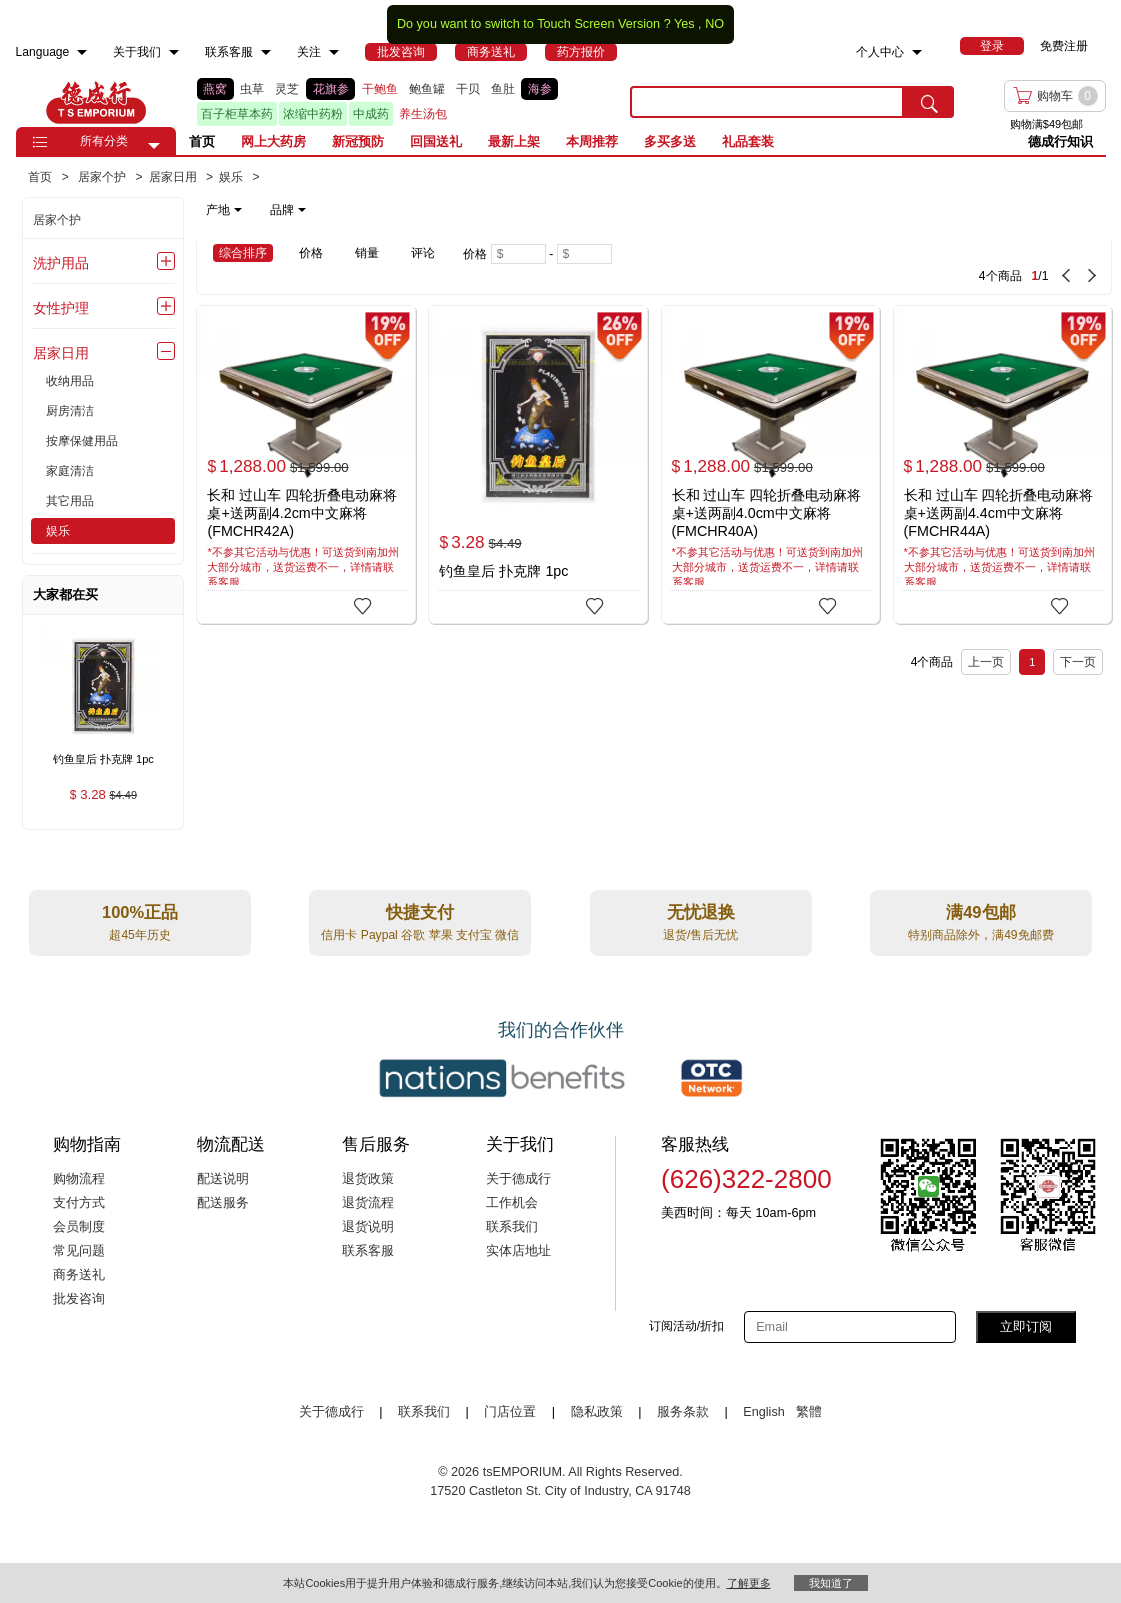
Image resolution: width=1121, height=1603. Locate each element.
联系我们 (512, 1227)
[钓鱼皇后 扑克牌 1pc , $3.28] (103, 760)
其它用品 (70, 501)
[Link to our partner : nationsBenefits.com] (502, 1078)
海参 (540, 89)
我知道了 (831, 1583)
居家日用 (61, 353)
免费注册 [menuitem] (1064, 46)
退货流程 (368, 1203)
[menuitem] (82, 52)
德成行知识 (1060, 141)
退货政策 (368, 1179)
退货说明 (368, 1227)
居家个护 (57, 220)
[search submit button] (929, 102)
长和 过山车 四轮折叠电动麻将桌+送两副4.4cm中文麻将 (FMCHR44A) (999, 513)
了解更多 (749, 1583)
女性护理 (61, 308)
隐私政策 (597, 1412)
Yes (684, 24)
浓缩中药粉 (313, 114)
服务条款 (683, 1412)
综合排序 (243, 253)
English (765, 1412)
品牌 (288, 210)
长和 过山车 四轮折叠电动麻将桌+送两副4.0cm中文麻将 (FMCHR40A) (767, 513)
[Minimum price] (518, 254)
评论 (423, 253)
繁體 (809, 1412)
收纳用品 (70, 381)
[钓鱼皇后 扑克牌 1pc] (538, 464)
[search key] (766, 102)
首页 (202, 141)
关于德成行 (518, 1179)
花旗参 (331, 89)
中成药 (371, 114)
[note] (257, 210)
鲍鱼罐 (427, 89)
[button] (154, 146)
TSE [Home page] (96, 102)
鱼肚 (503, 89)
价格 (311, 253)
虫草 (252, 89)
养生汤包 (423, 114)
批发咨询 (79, 1299)
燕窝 (215, 89)
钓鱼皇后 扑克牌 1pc (503, 571)
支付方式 (79, 1203)
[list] (398, 102)
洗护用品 (61, 263)
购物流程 (79, 1179)
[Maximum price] (584, 254)
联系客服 (368, 1251)
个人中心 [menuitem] (880, 52)
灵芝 (287, 89)
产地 (224, 210)
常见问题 (79, 1251)
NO (714, 24)
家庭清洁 (70, 471)
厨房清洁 (70, 411)
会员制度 (79, 1227)
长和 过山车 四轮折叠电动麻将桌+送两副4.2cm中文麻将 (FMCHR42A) (302, 513)
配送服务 (223, 1203)
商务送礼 (79, 1275)
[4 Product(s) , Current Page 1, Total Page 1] (895, 266)
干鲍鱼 (380, 89)
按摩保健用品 (82, 441)
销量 (367, 253)
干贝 (468, 89)
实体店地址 (518, 1251)
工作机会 (512, 1203)
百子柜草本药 (237, 114)
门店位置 (510, 1412)
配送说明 (223, 1179)
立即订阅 (1026, 1326)
